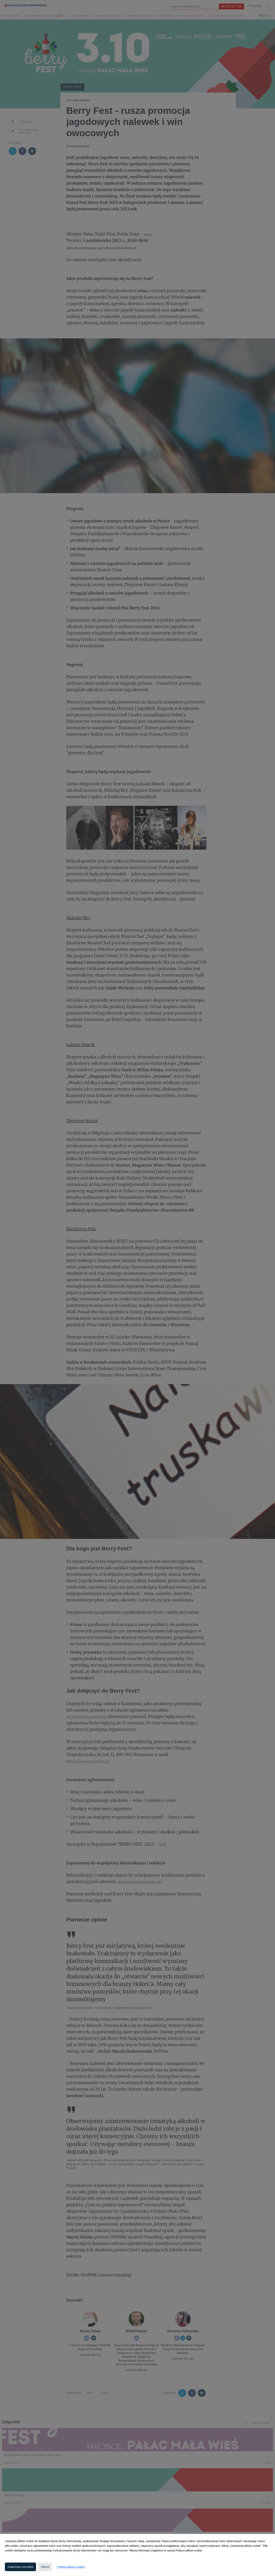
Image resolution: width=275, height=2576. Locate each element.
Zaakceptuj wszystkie (20, 2566)
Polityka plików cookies (71, 2566)
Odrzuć (45, 2566)
